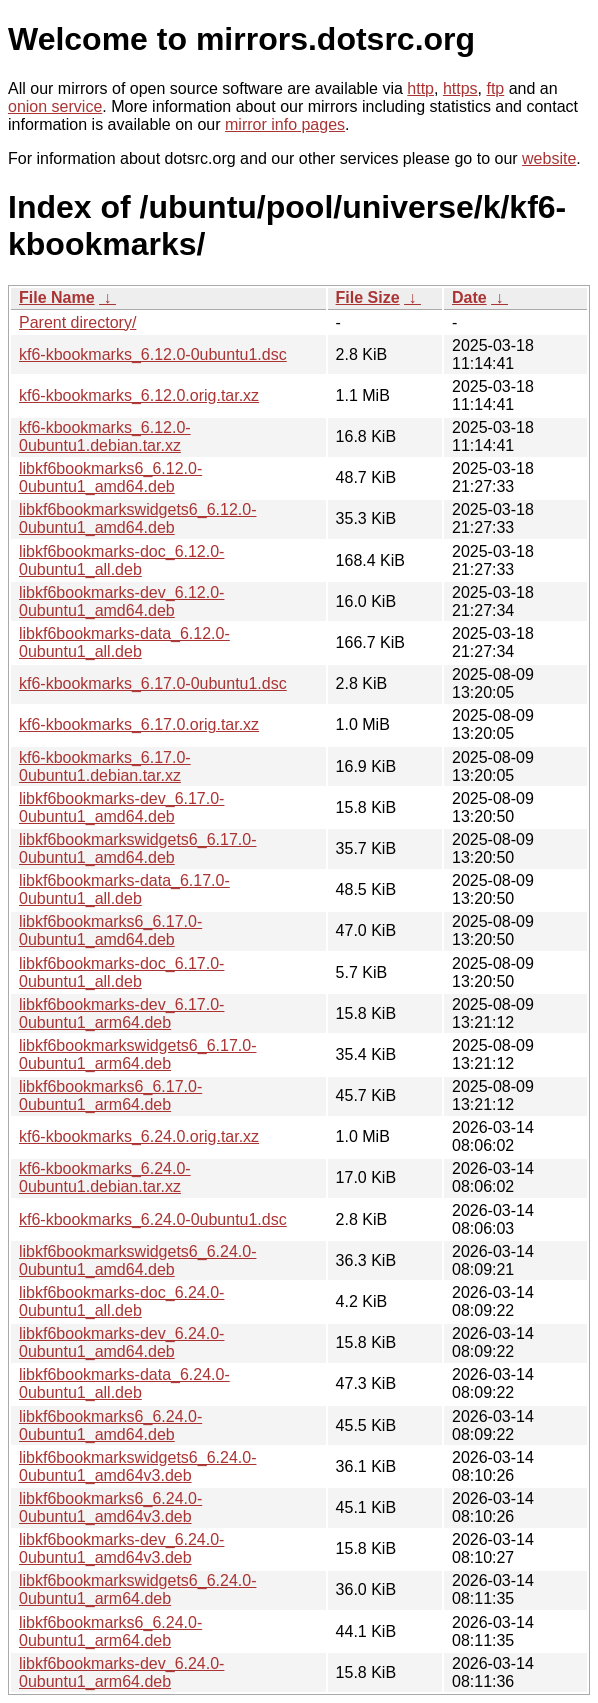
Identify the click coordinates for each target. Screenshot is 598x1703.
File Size (368, 297)
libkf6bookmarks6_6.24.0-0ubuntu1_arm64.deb (110, 1631)
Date (469, 297)
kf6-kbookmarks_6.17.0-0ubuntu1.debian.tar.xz (105, 766)
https (460, 88)
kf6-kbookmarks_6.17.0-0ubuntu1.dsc (153, 683)
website (549, 158)
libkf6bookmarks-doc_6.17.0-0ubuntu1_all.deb (121, 972)
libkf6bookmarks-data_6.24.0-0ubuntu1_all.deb (124, 1383)
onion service (55, 106)
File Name (57, 297)
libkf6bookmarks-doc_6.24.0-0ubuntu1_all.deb (121, 1301)
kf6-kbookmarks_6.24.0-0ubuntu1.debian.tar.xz (105, 1177)
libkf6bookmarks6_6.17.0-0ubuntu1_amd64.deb (110, 930)
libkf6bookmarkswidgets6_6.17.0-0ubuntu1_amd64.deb (137, 848)
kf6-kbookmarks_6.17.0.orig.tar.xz (139, 724)
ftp (495, 88)
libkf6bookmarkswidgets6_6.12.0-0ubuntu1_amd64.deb (137, 518)
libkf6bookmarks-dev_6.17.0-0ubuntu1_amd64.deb (121, 807)
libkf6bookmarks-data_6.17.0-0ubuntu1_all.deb (124, 889)
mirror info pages (285, 124)
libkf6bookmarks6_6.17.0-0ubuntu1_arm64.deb (110, 1095)
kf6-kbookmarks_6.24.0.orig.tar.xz (139, 1136)
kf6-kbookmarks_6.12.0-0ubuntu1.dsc (153, 354)
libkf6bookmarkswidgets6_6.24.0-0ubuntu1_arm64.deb (137, 1589)
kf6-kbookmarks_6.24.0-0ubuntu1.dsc (153, 1219)
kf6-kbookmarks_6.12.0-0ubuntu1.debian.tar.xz (105, 436)
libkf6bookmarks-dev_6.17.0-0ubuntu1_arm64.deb (121, 1013)
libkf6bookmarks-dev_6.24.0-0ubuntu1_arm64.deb (121, 1672)
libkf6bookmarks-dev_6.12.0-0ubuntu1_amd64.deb (121, 601)
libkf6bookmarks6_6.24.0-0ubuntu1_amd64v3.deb (110, 1507)
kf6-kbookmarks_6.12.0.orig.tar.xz (139, 395)
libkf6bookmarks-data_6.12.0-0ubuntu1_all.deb (124, 642)
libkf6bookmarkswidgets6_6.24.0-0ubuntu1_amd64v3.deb (137, 1466)
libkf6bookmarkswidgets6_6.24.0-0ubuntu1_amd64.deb (137, 1260)
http (420, 88)
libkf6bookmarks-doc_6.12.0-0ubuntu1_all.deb (121, 560)
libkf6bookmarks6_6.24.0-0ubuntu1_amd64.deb (110, 1425)
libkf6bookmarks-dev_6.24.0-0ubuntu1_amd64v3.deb (121, 1548)
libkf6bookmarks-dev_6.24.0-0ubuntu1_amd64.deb (121, 1342)
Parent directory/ (77, 322)
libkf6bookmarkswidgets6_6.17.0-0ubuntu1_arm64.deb (137, 1054)
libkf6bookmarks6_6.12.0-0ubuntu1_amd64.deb (110, 477)
